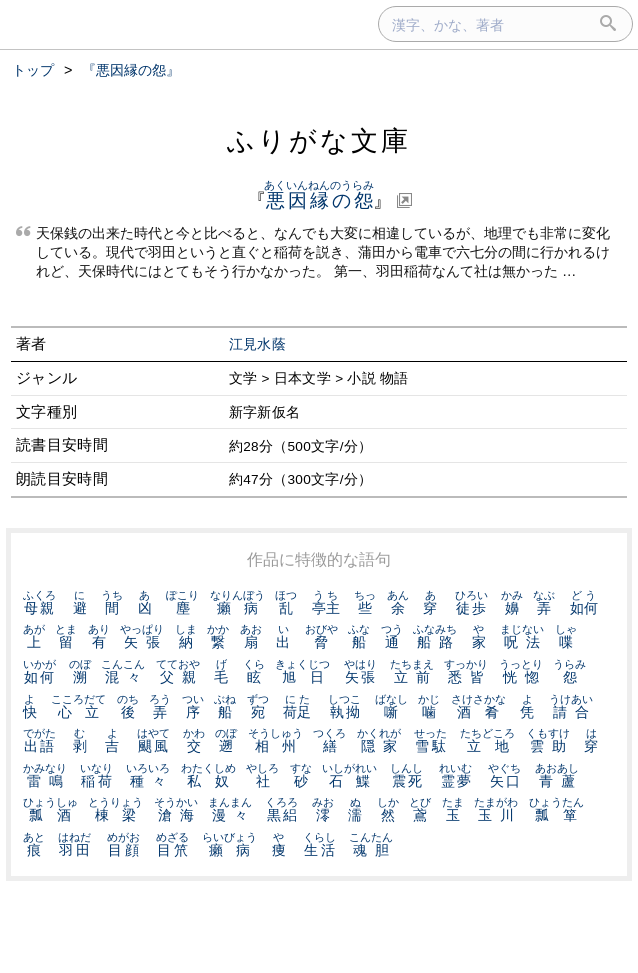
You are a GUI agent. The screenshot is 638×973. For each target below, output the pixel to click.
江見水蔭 (257, 344)
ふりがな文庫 (319, 140)
